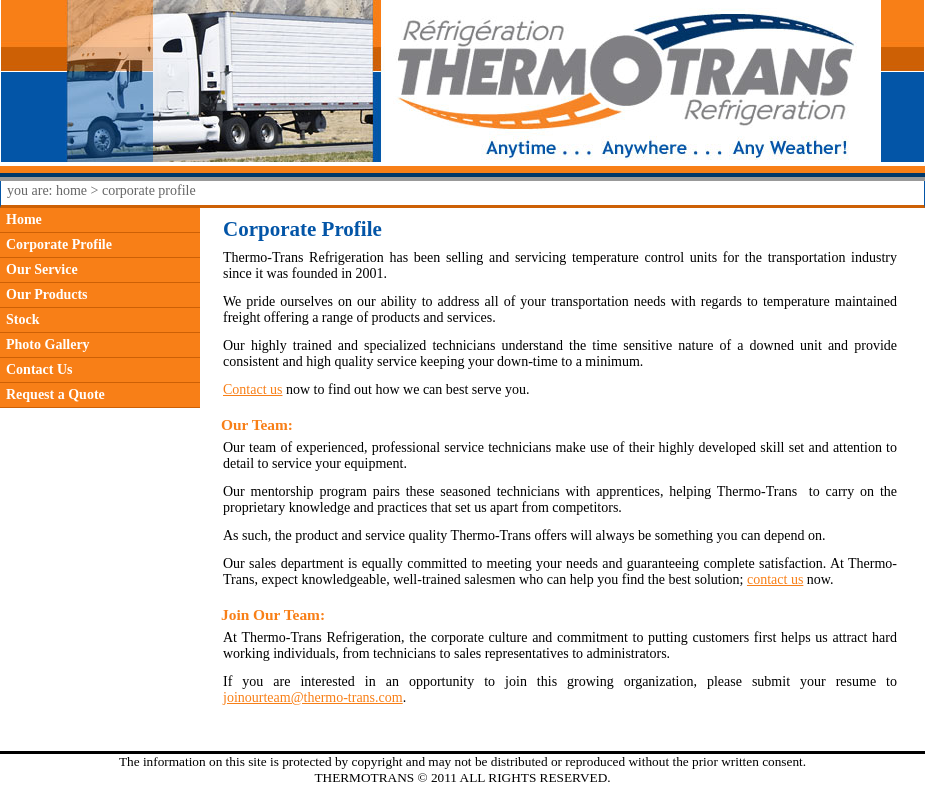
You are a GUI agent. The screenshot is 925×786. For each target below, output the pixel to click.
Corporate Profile (59, 244)
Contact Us (39, 369)
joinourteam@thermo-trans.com (313, 697)
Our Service (42, 269)
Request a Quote (55, 394)
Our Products (47, 294)
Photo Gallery (48, 344)
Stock (22, 319)
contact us (775, 579)
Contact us (253, 389)
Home (24, 219)
